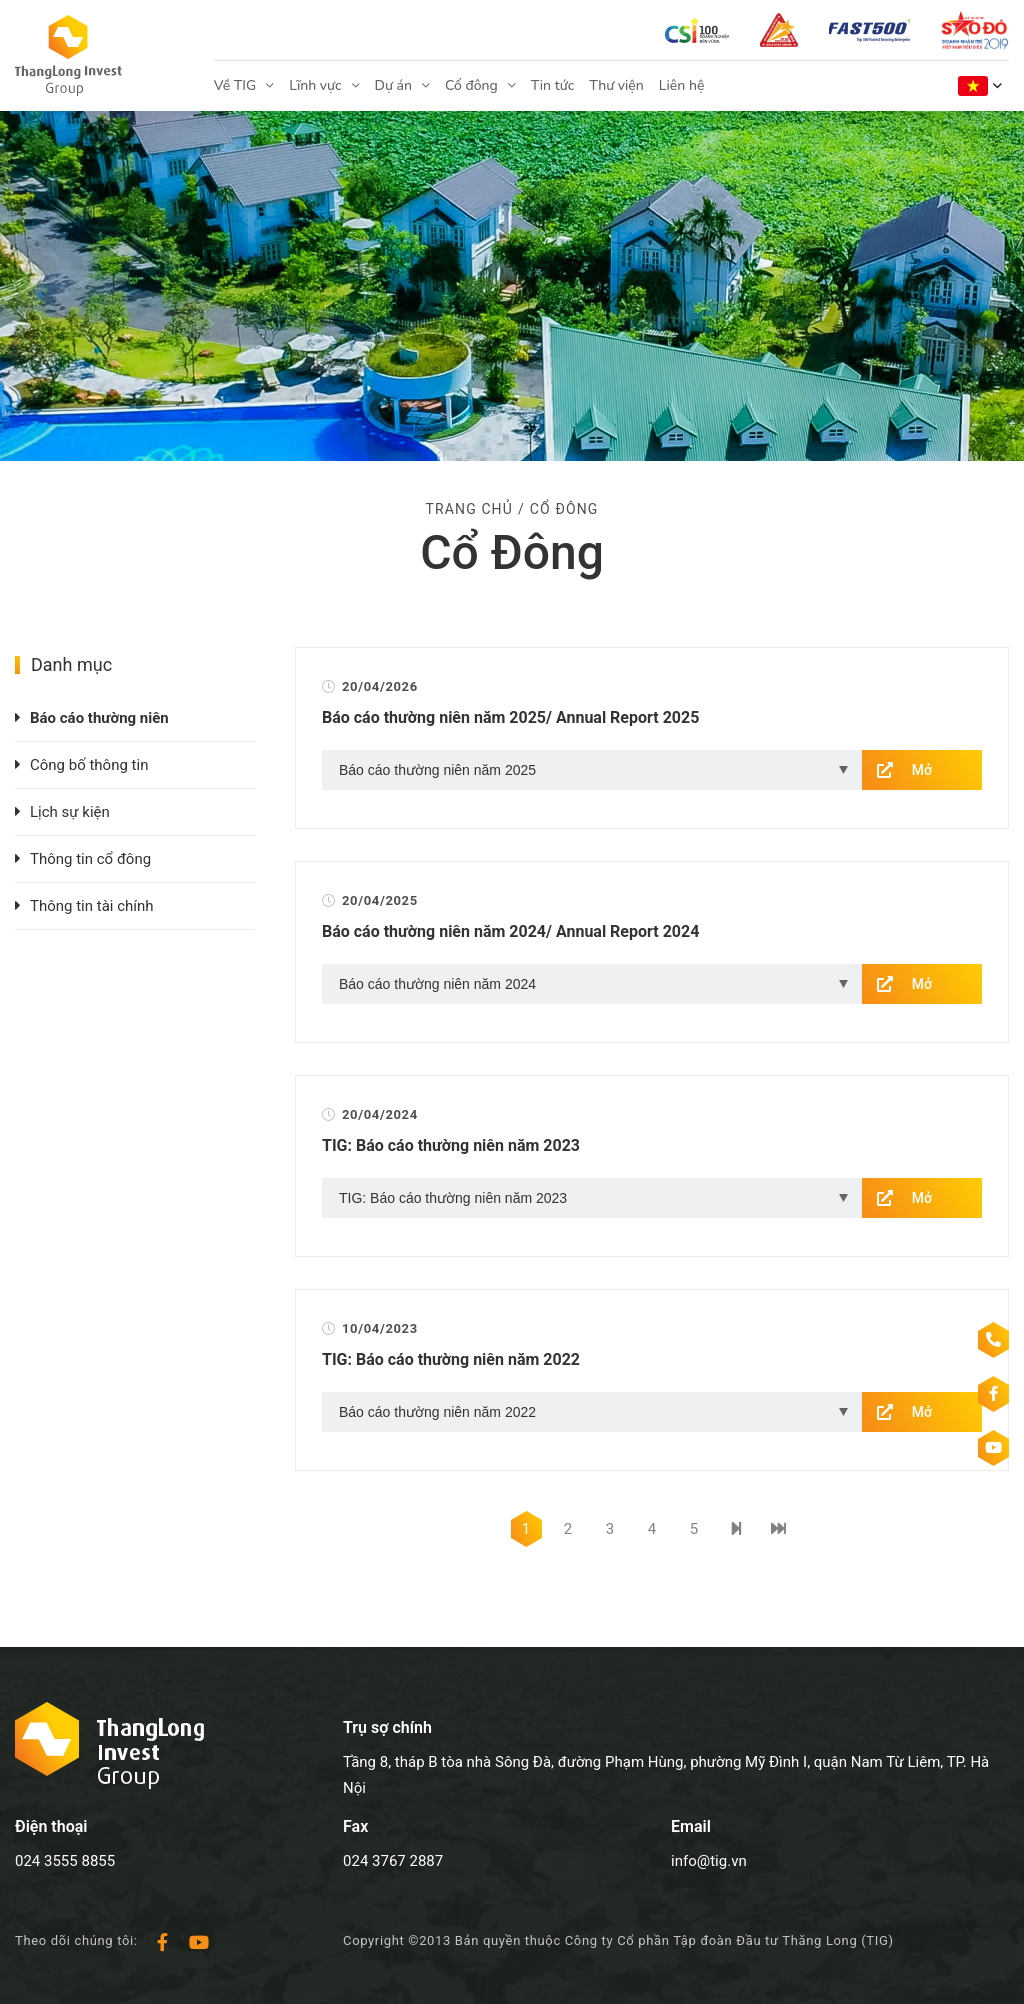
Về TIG (235, 85)
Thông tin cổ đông (90, 859)
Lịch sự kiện (70, 812)
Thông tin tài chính (92, 906)
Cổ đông (471, 85)
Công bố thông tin (89, 765)
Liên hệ (682, 85)
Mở (922, 770)
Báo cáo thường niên (99, 718)
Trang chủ (469, 509)
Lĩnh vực (315, 85)
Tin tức (552, 85)
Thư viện (616, 85)
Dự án (394, 85)
